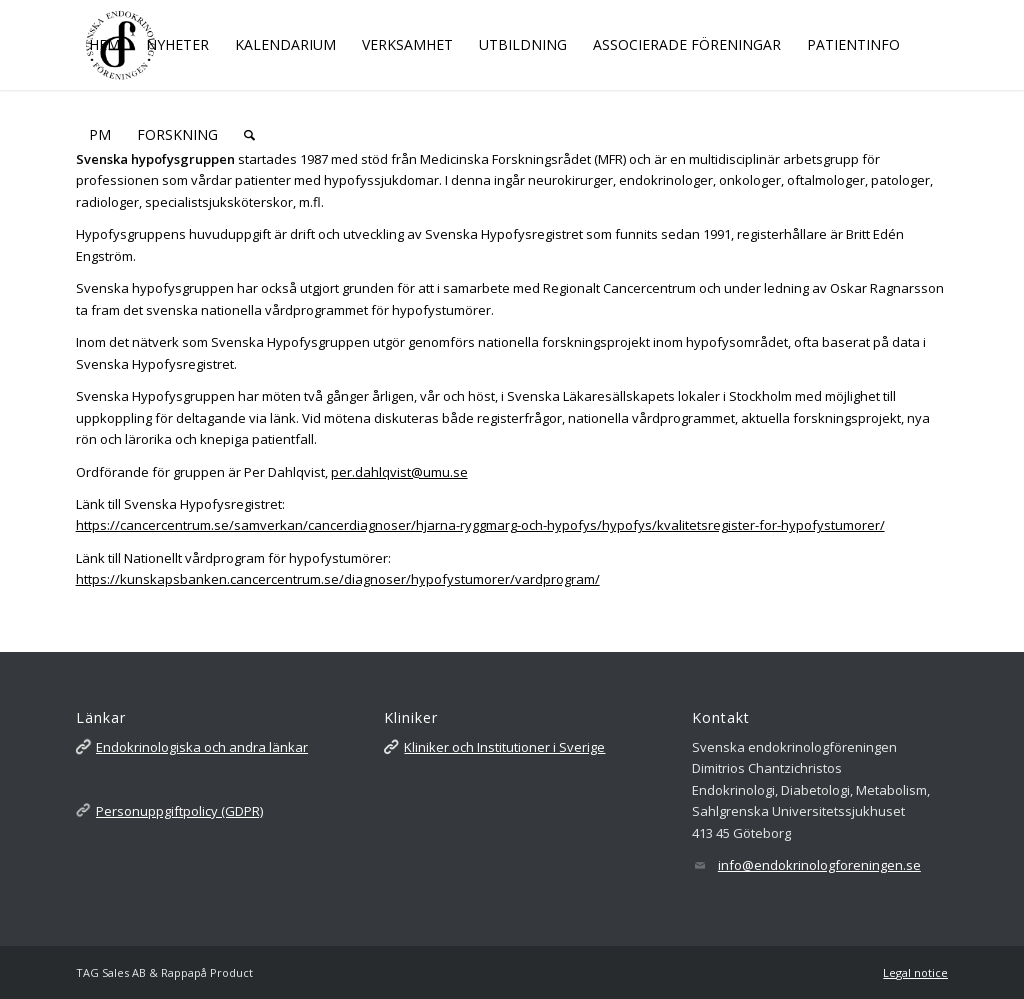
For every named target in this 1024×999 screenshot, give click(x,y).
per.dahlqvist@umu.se (399, 472)
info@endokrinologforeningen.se (819, 865)
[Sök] (249, 135)
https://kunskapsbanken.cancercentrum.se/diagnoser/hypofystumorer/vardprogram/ (338, 579)
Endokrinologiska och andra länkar (202, 747)
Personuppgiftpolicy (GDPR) (179, 811)
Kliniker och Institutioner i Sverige (504, 747)
